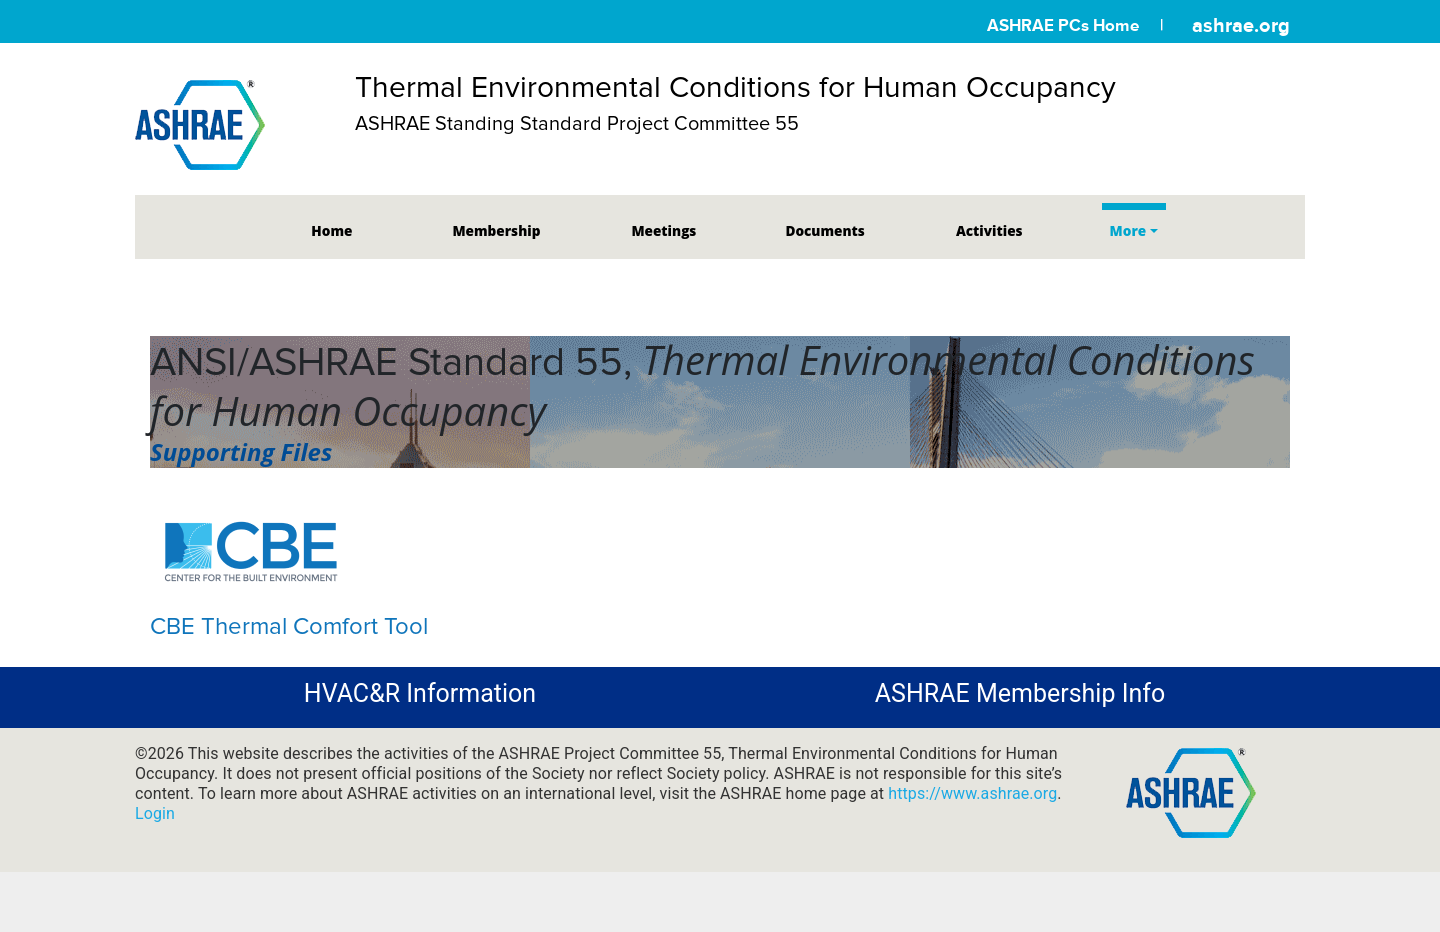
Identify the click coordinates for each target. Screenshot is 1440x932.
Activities (989, 230)
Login (155, 813)
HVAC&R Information (420, 693)
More (1128, 230)
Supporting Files (241, 451)
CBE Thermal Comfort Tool (289, 627)
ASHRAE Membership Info (1020, 693)
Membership (496, 230)
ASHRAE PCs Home (1063, 25)
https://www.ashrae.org (972, 793)
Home (331, 230)
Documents (824, 230)
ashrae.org (1241, 25)
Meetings (663, 230)
